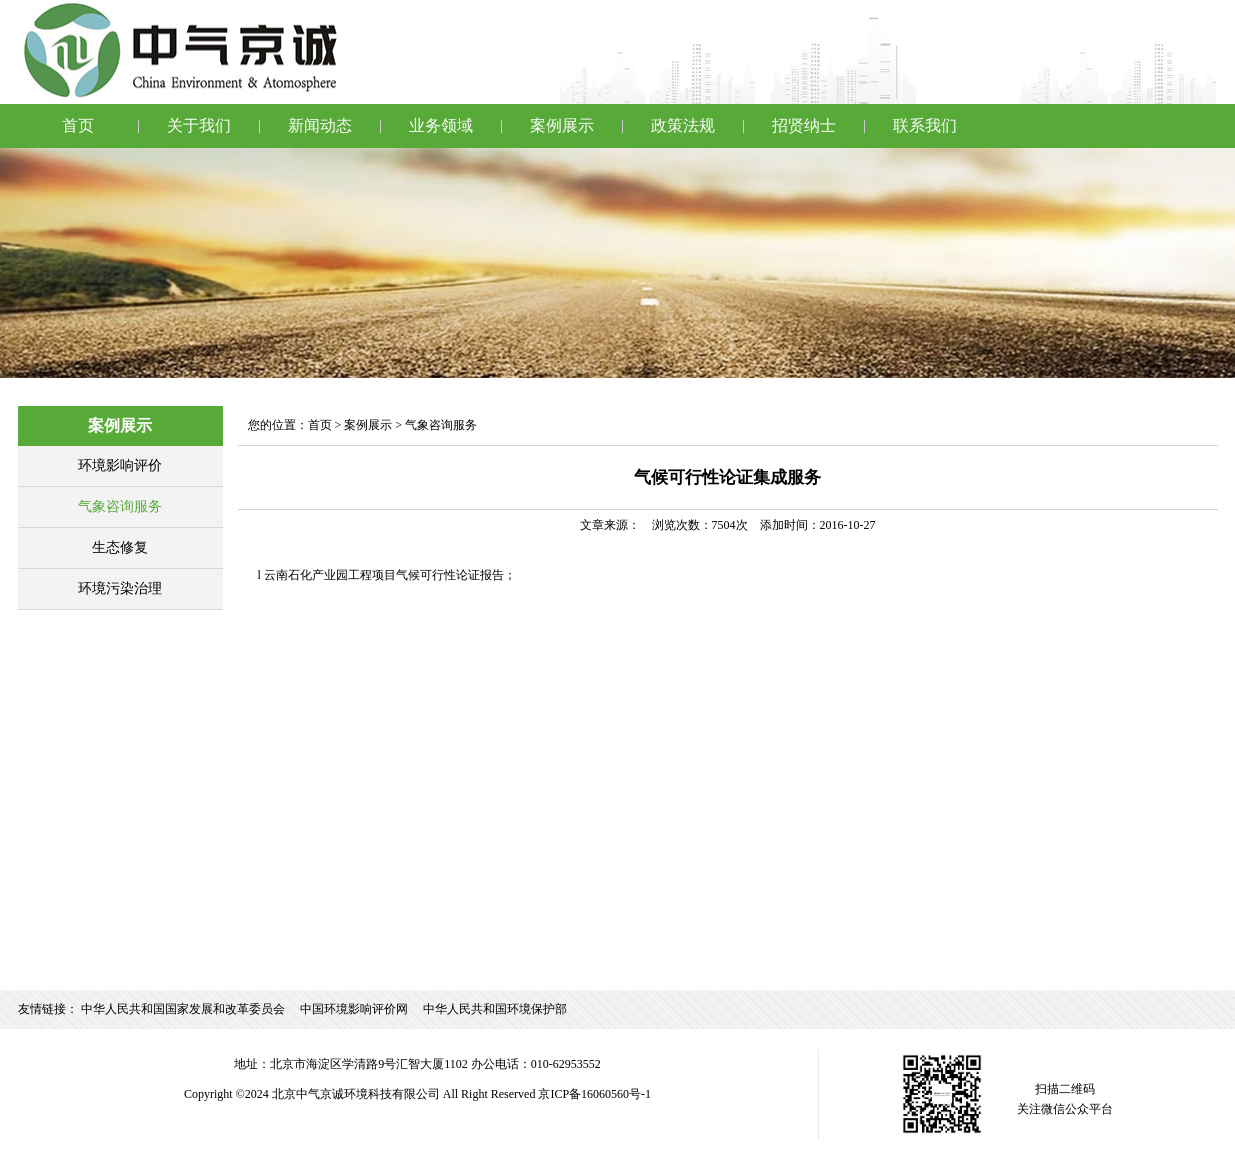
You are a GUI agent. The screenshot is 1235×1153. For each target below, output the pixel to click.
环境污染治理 (120, 588)
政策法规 (683, 125)
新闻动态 (320, 125)
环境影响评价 (120, 465)
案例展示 (562, 125)
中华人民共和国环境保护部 (495, 1009)
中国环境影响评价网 (354, 1009)
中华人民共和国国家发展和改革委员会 (183, 1009)
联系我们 (925, 125)
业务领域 (441, 125)
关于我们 (199, 125)
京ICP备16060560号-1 (594, 1094)
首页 (78, 125)
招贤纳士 (804, 125)
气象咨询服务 (120, 506)
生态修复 (120, 547)
